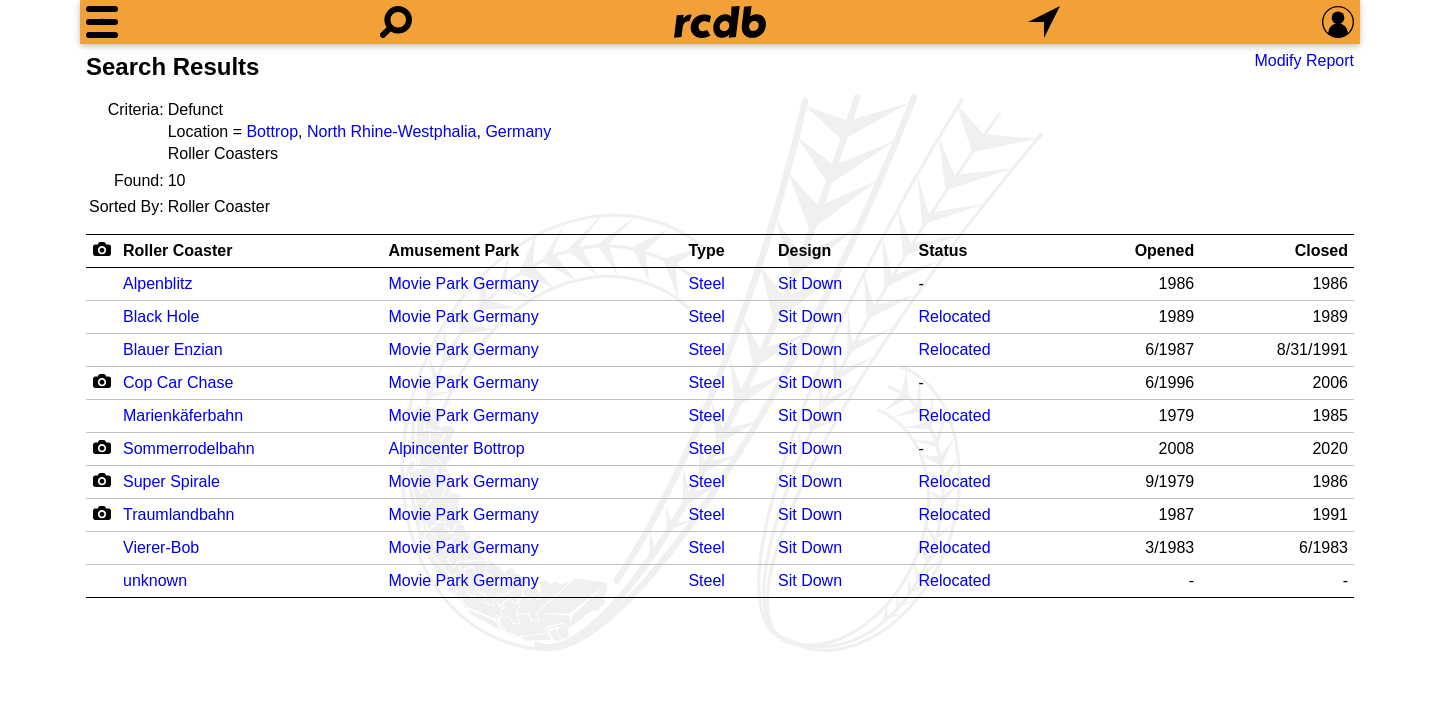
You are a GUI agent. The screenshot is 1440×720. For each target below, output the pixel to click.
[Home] (720, 22)
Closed (1321, 250)
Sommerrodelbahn (189, 448)
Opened (1165, 250)
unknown (155, 580)
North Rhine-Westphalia (392, 131)
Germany (518, 131)
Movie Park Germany (463, 283)
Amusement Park (453, 250)
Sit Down (810, 283)
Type (706, 250)
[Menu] (102, 22)
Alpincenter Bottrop (456, 448)
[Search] (396, 22)
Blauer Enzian (173, 349)
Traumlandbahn (178, 514)
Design (804, 250)
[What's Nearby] (1044, 22)
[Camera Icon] (101, 381)
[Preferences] (1338, 22)
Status (943, 250)
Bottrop (272, 131)
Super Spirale (171, 481)
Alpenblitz (157, 283)
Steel (706, 283)
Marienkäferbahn (183, 415)
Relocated (955, 316)
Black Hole (161, 316)
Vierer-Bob (161, 547)
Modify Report (1304, 60)
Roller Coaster (177, 250)
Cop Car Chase (178, 382)
